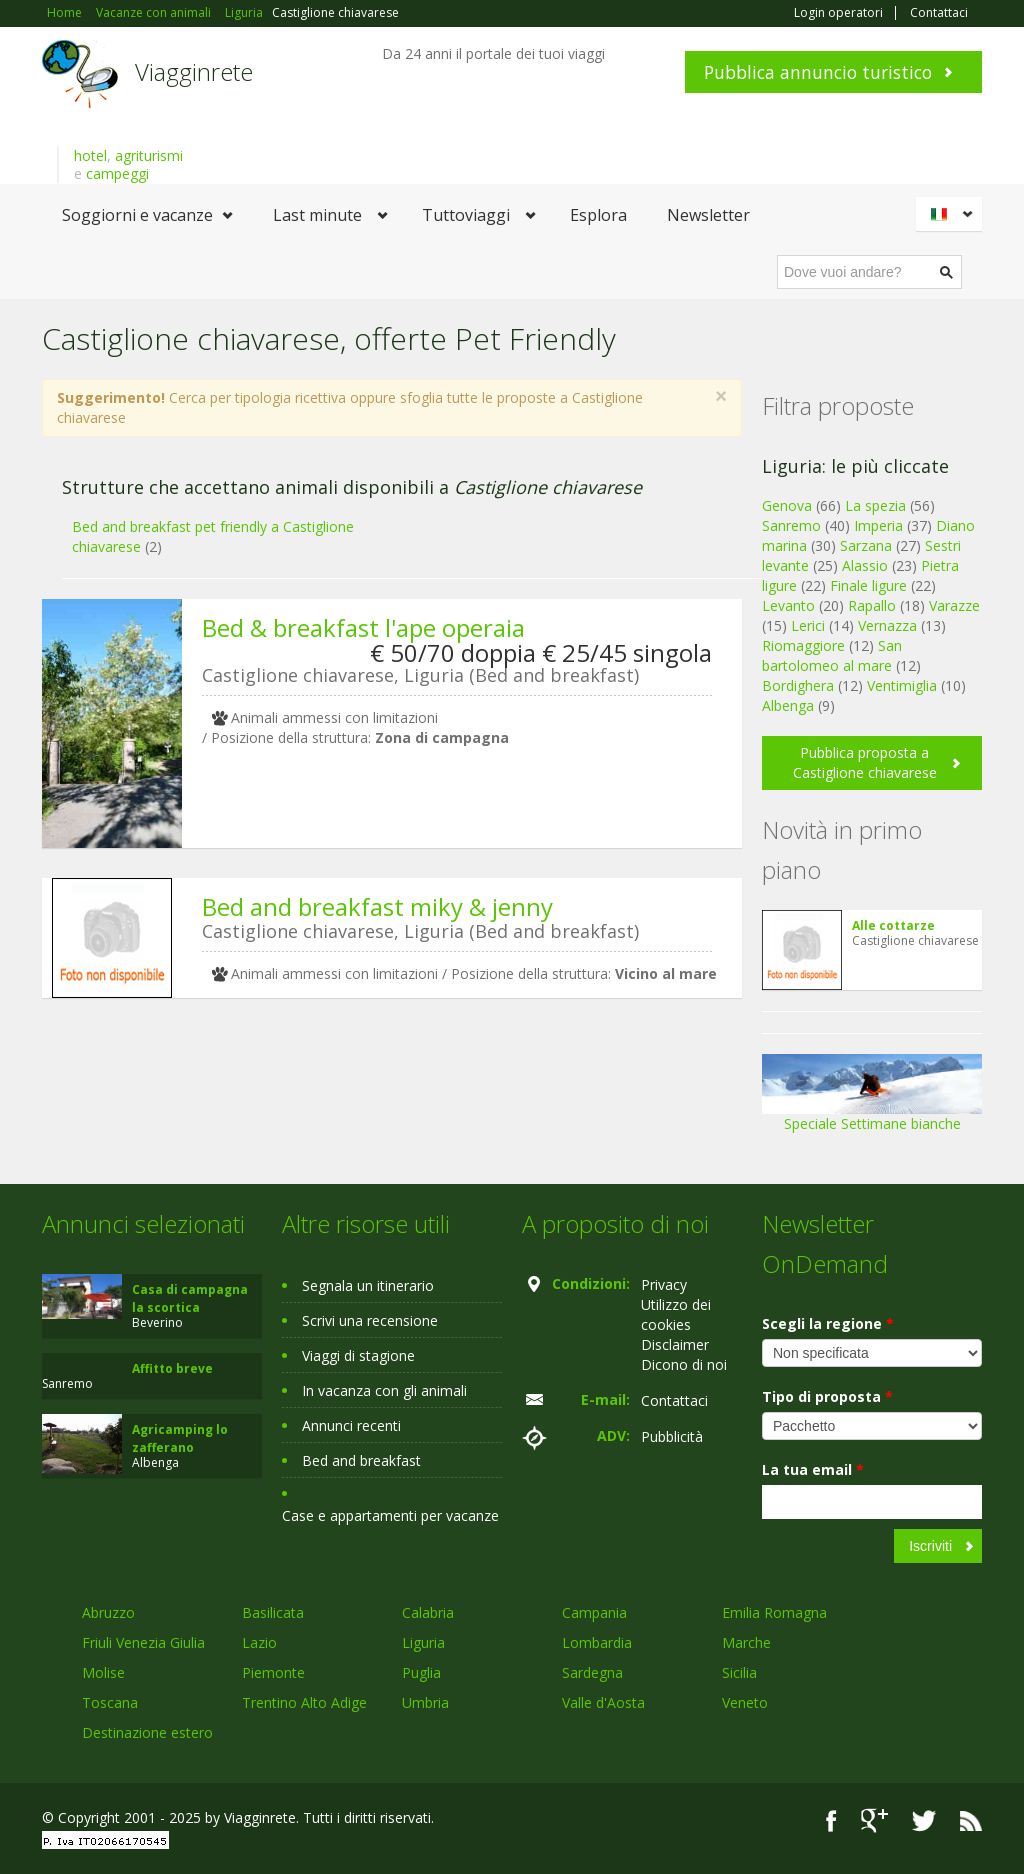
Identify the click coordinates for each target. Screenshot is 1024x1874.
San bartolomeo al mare (832, 655)
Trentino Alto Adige (304, 1702)
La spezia (875, 505)
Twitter (924, 1820)
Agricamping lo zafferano (180, 1438)
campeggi (117, 173)
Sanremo (791, 525)
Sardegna (592, 1672)
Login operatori (838, 13)
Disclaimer (675, 1344)
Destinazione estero (147, 1732)
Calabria (428, 1612)
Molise (103, 1672)
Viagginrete (194, 71)
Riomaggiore (803, 645)
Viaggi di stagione (358, 1355)
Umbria (425, 1702)
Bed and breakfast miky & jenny (377, 906)
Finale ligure (868, 585)
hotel (90, 155)
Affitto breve (172, 1368)
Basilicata (273, 1612)
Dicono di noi (684, 1364)
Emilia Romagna (774, 1612)
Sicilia (739, 1672)
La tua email (813, 1469)
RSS (971, 1820)
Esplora (598, 215)
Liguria (423, 1642)
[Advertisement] (382, 1168)
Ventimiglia (904, 685)
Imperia (878, 525)
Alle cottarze (893, 925)
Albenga (788, 705)
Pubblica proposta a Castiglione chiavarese (865, 762)
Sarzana (866, 545)
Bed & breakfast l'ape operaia (363, 627)
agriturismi (149, 155)
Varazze (954, 605)
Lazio (259, 1642)
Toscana (110, 1702)
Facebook (831, 1820)
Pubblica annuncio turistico (818, 72)
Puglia (421, 1672)
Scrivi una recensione (370, 1320)
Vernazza (887, 625)
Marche (746, 1642)
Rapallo (872, 605)
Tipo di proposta (827, 1396)
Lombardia (597, 1642)
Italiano (952, 214)
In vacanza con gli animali (384, 1390)
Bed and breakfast (361, 1460)
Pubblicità (672, 1436)
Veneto (745, 1702)
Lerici (808, 625)
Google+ (874, 1820)
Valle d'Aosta (603, 1702)
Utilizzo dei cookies (676, 1314)
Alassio (865, 565)
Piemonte (273, 1672)
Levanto (788, 605)
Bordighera (798, 685)
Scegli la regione (828, 1323)
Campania (594, 1612)
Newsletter (708, 215)
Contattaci (939, 13)
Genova (787, 505)
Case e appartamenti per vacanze (390, 1515)
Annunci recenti (351, 1425)
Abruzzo (108, 1612)
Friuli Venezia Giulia (143, 1642)
